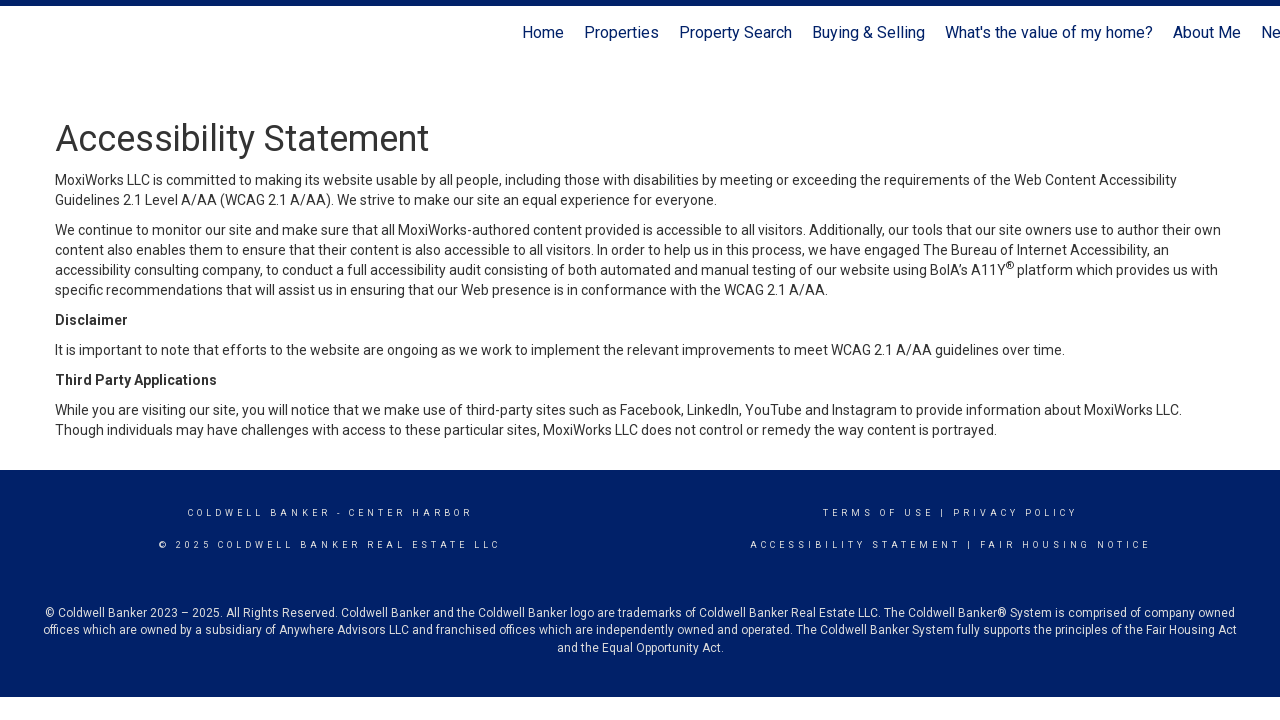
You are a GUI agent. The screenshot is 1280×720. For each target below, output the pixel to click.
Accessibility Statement (855, 545)
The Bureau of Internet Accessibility (1035, 250)
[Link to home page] (25, 33)
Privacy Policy (1015, 513)
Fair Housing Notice (1065, 545)
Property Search (735, 32)
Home (543, 32)
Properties (621, 32)
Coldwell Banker (259, 513)
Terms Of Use (878, 513)
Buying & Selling (868, 32)
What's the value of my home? (1049, 32)
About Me (1207, 32)
